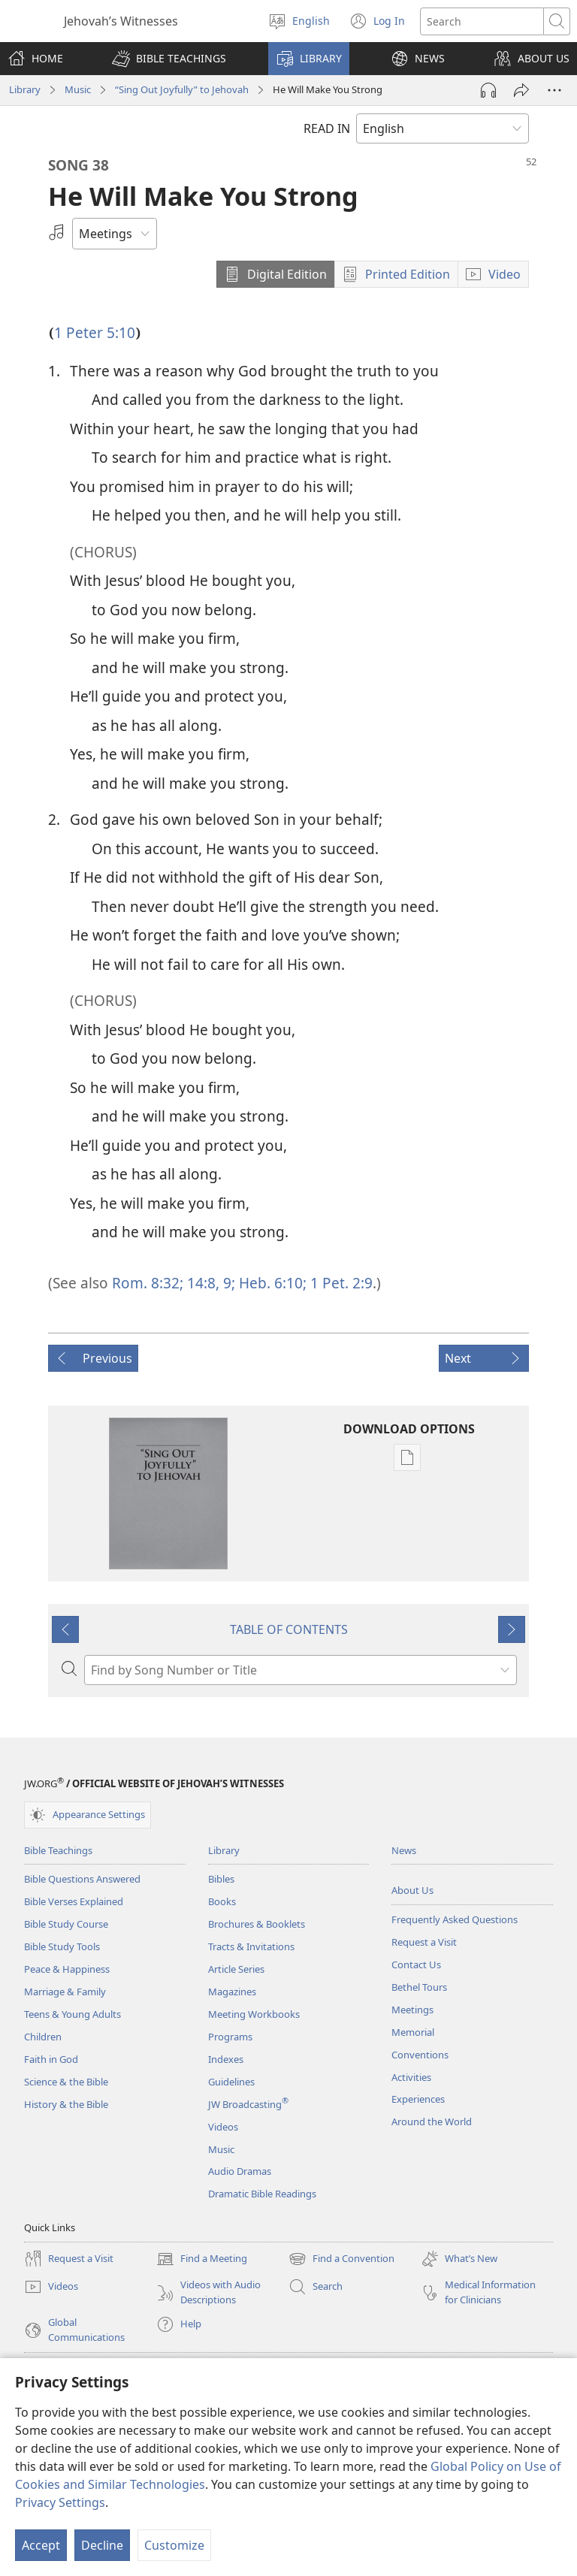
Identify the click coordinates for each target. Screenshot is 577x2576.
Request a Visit (424, 1942)
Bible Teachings (58, 1850)
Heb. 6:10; (271, 1283)
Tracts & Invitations (251, 1946)
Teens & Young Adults (72, 2014)
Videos (223, 2127)
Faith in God (51, 2059)
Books (222, 1901)
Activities (411, 2077)
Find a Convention (341, 2259)
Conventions (420, 2054)
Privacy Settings (60, 2502)
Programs (230, 2036)
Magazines (232, 1991)
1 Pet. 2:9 (340, 1283)
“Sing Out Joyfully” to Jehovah (182, 89)
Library (25, 89)
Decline (102, 2545)
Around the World (431, 2121)
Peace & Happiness (67, 1969)
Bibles (221, 1879)
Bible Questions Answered (82, 1879)
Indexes (225, 2059)
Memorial (412, 2032)
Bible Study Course (66, 1924)
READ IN (327, 128)
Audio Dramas (239, 2171)
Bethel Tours (419, 1987)
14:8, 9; (209, 1283)
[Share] (521, 90)
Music (78, 89)
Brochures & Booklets (256, 1924)
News (403, 1850)
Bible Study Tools (62, 1946)
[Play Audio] (488, 90)
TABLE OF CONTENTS (289, 1629)
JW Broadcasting (248, 2104)
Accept (41, 2545)
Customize (174, 2545)
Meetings (412, 2009)
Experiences (418, 2099)
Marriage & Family (65, 1991)
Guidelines (231, 2081)
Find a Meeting (201, 2259)
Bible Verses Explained (73, 1901)
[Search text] (482, 21)
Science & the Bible (66, 2081)
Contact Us (416, 1964)
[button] (169, 58)
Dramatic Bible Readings (262, 2193)
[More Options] (554, 90)
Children (43, 2036)
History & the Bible (66, 2104)
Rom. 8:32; (147, 1283)
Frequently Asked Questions (454, 1919)
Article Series (236, 1969)
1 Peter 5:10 (94, 332)
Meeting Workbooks (254, 2014)
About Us (412, 1890)
